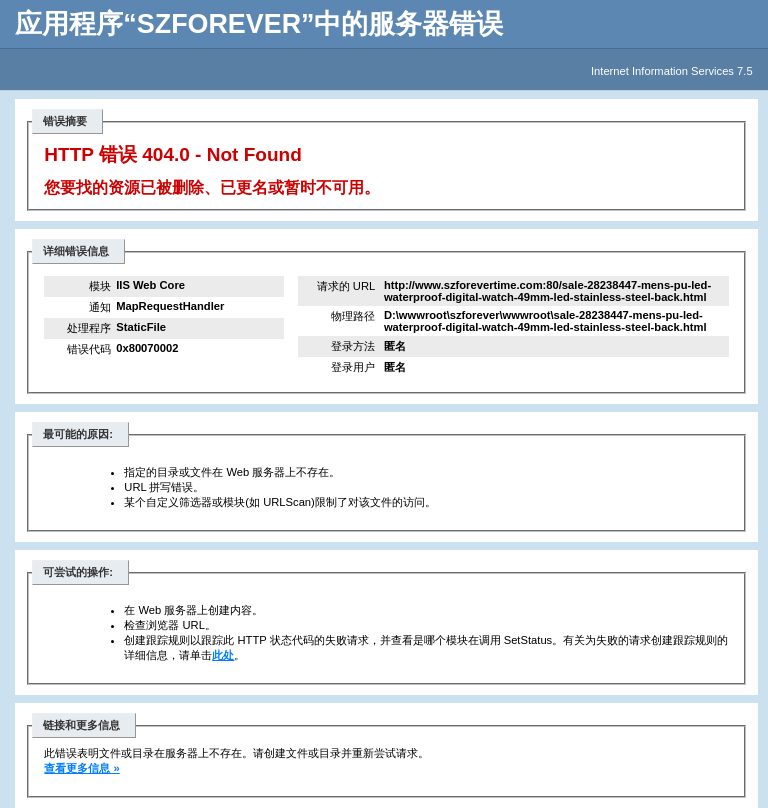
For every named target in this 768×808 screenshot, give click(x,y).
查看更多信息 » (81, 768)
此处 (223, 655)
